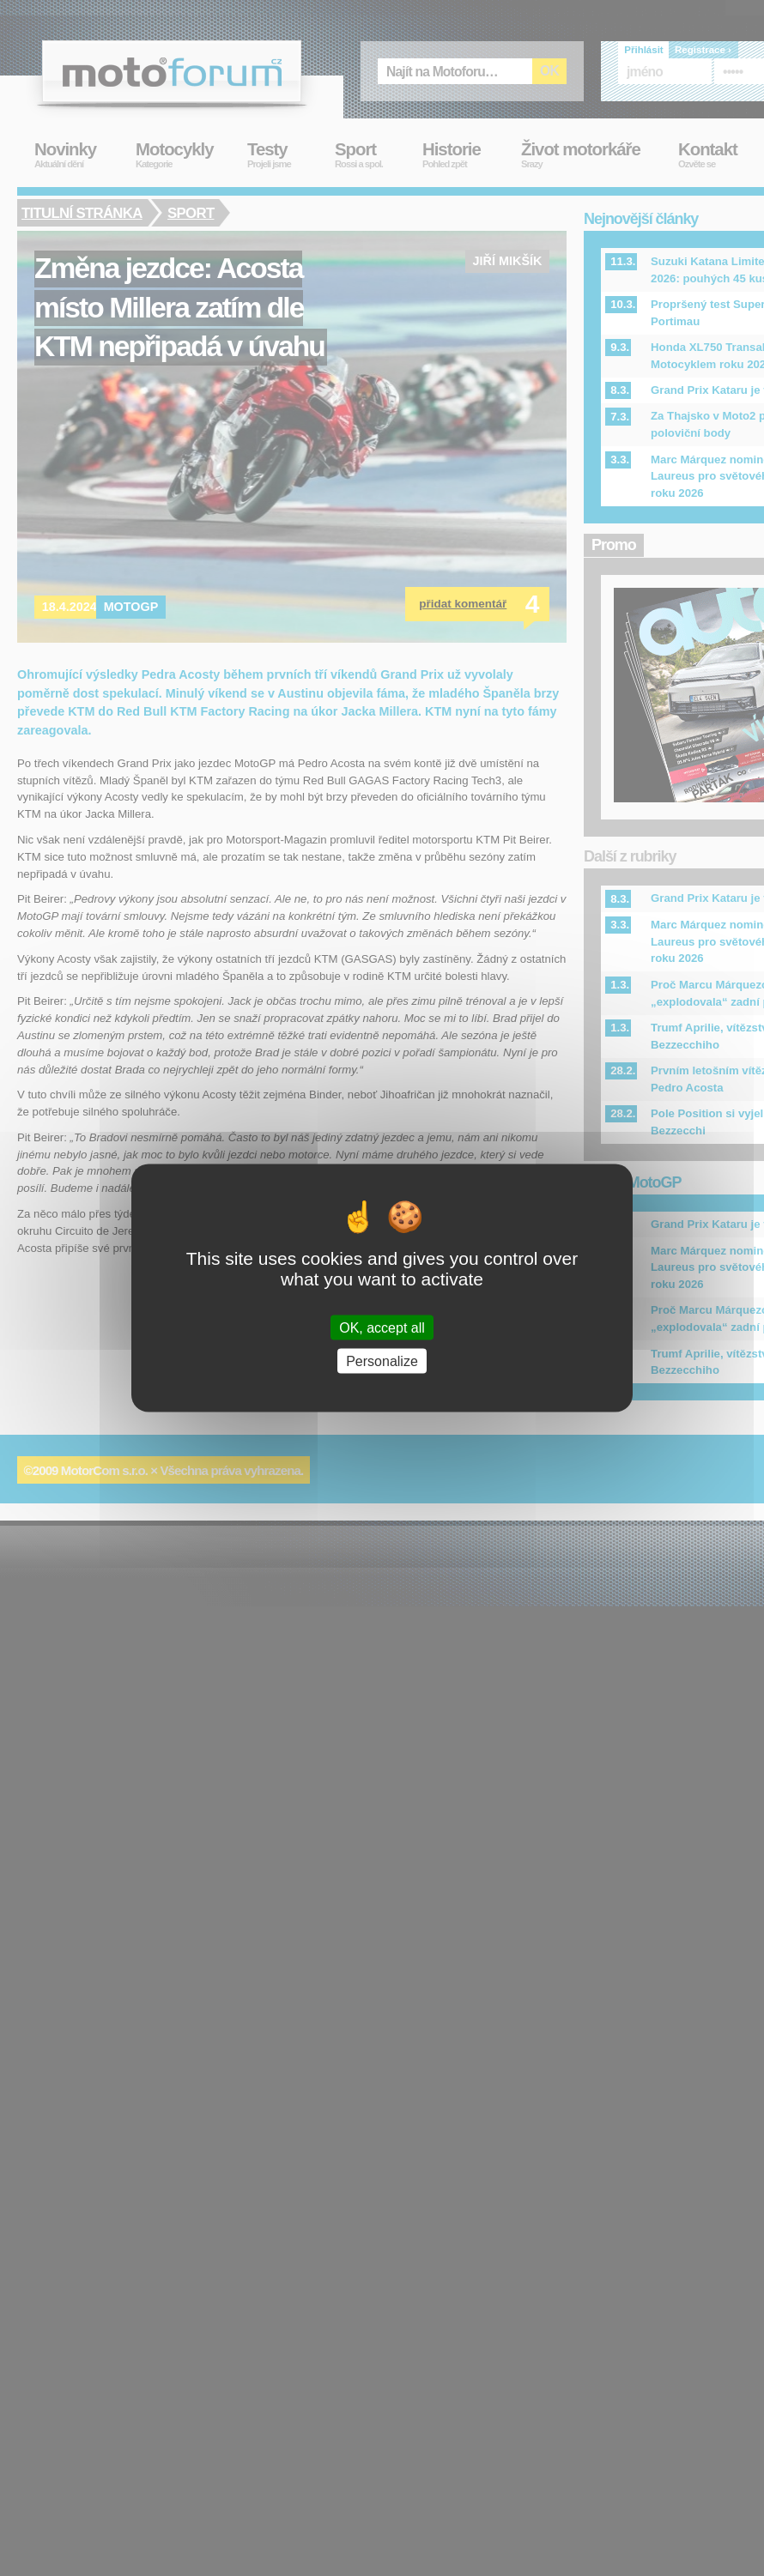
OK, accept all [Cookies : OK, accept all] (382, 1327)
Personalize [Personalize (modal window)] (382, 1360)
